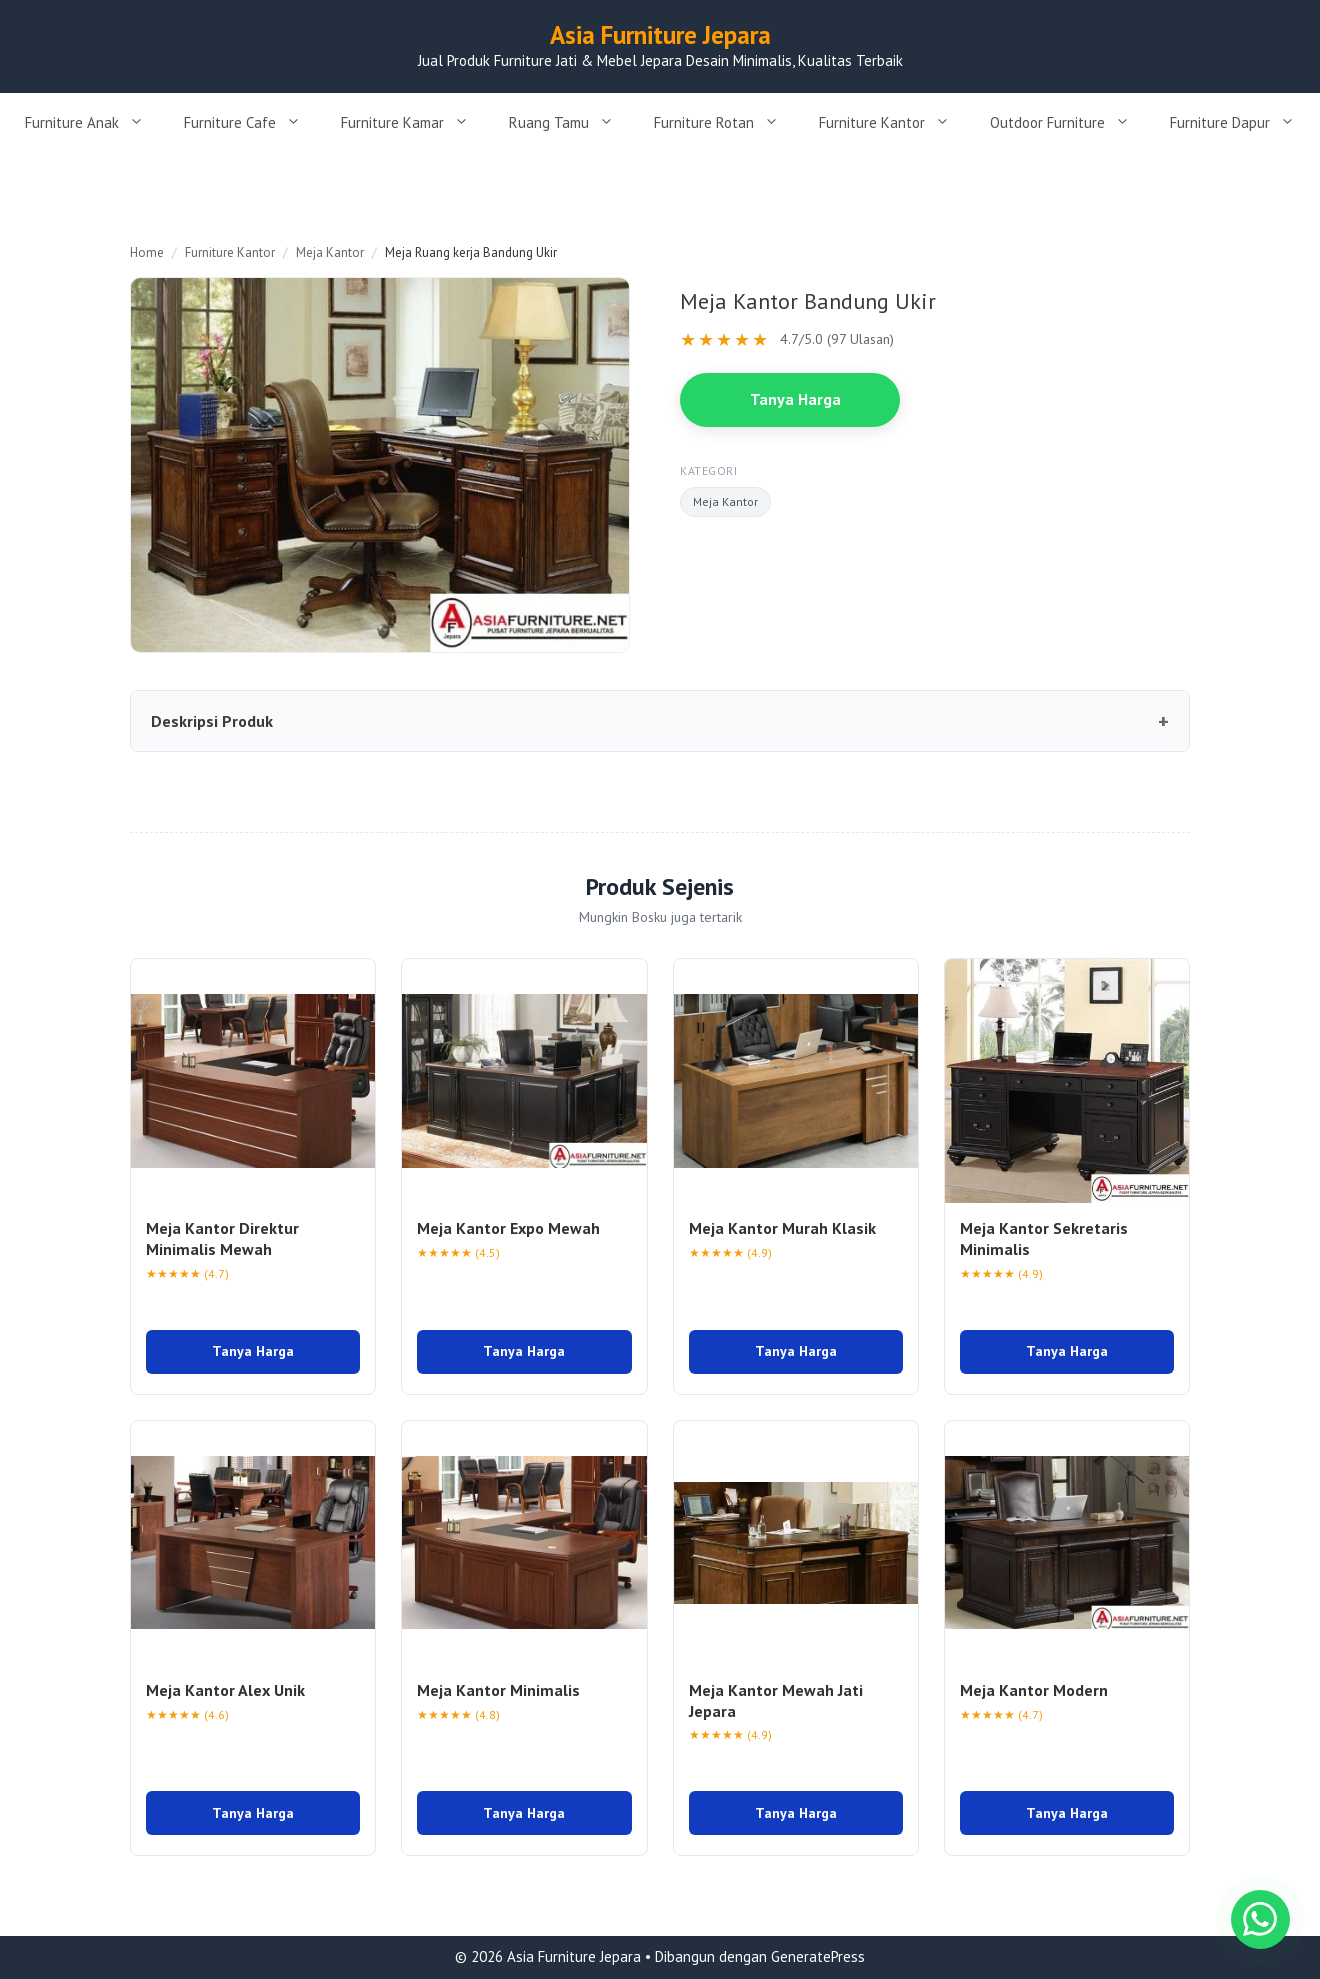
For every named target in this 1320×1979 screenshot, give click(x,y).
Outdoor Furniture (1070, 123)
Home (147, 252)
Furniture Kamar (415, 123)
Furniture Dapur (1242, 123)
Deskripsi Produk (212, 721)
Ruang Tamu (571, 123)
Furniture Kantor (894, 123)
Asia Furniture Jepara (660, 35)
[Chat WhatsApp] (1260, 1919)
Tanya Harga (795, 399)
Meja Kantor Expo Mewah (508, 1228)
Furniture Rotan (726, 123)
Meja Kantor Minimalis (498, 1690)
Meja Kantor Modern (1034, 1690)
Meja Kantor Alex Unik (225, 1690)
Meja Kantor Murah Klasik (782, 1228)
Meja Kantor (330, 252)
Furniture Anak (94, 123)
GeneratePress (818, 1956)
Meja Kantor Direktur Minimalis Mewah (222, 1238)
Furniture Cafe (252, 123)
